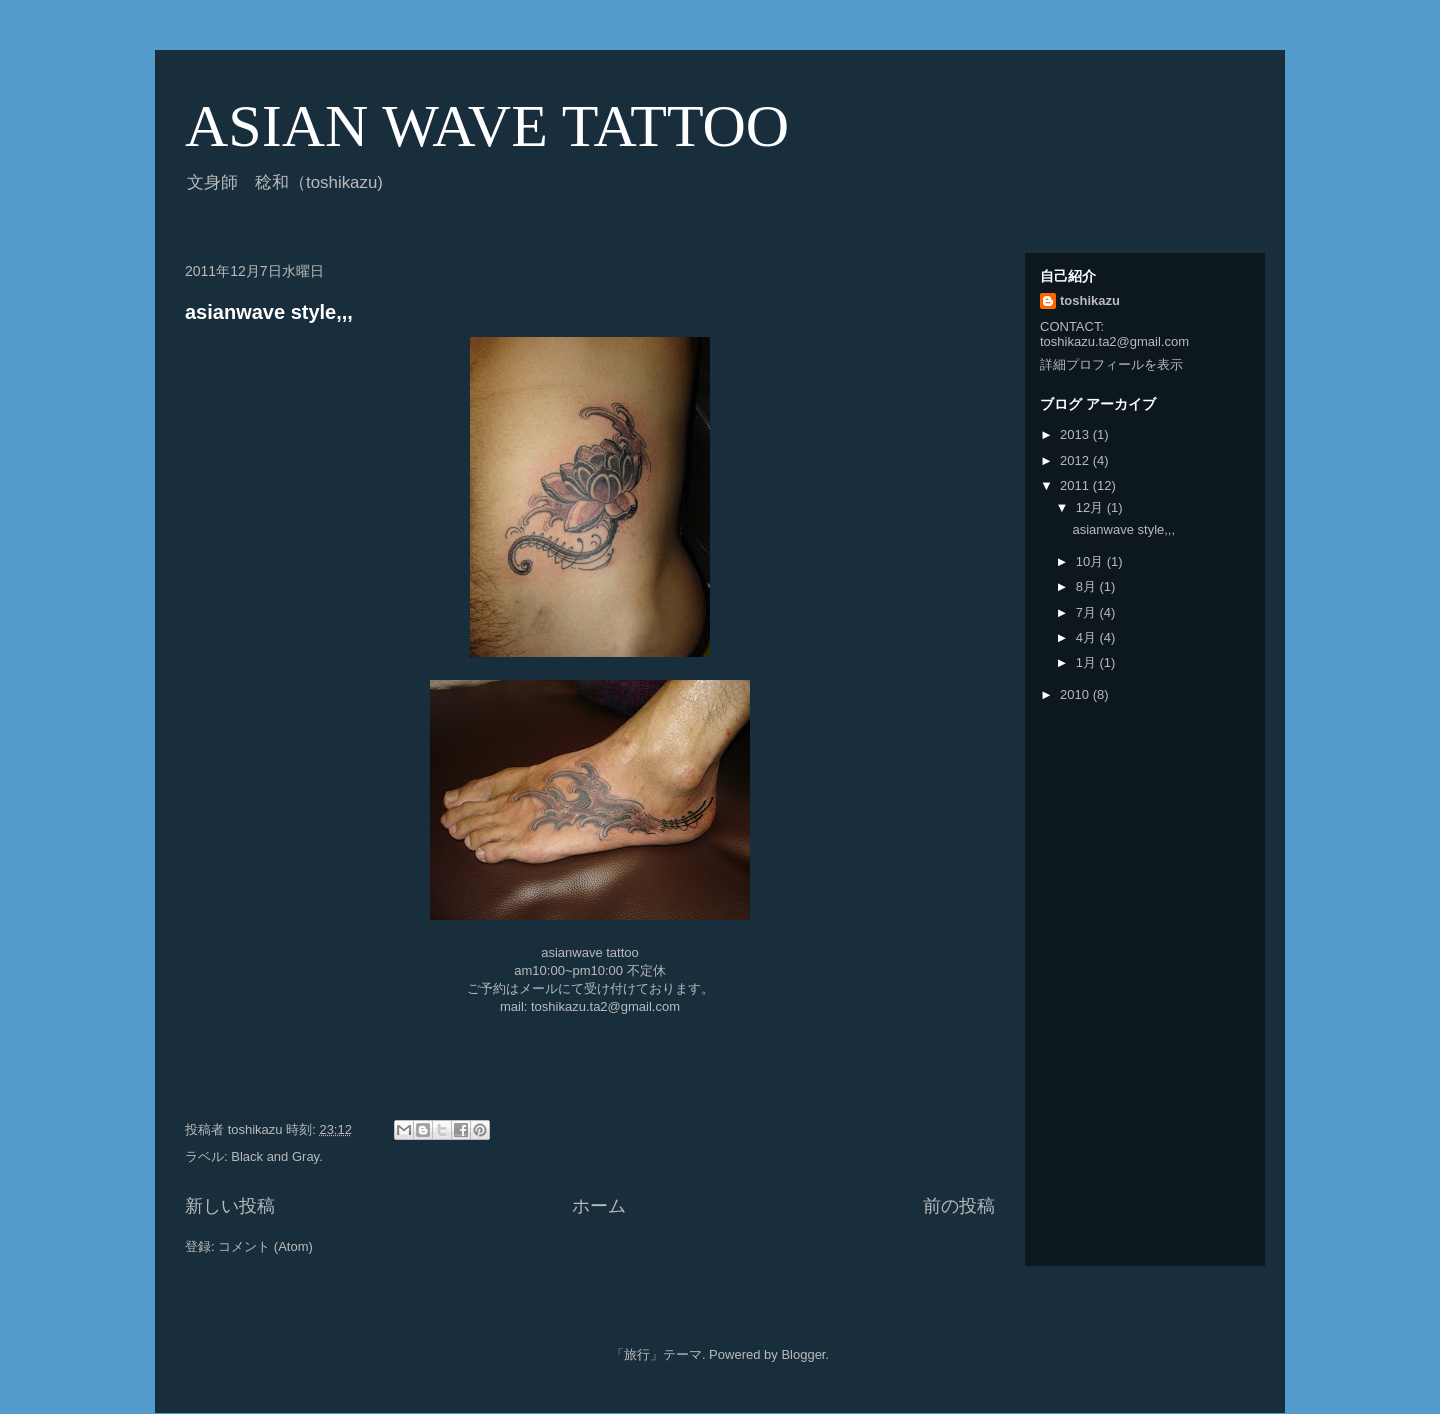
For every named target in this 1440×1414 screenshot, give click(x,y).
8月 (1088, 586)
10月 (1091, 561)
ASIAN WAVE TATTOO (487, 126)
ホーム (599, 1206)
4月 (1088, 637)
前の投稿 (959, 1206)
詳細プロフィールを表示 (1111, 364)
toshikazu (1090, 300)
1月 (1088, 662)
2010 (1076, 694)
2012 (1076, 460)
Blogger (803, 1354)
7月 (1088, 612)
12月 (1091, 507)
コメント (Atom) (265, 1246)
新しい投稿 (230, 1206)
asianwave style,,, (269, 312)
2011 (1076, 485)
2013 (1076, 434)
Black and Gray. (277, 1156)
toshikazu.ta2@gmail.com (605, 1006)
